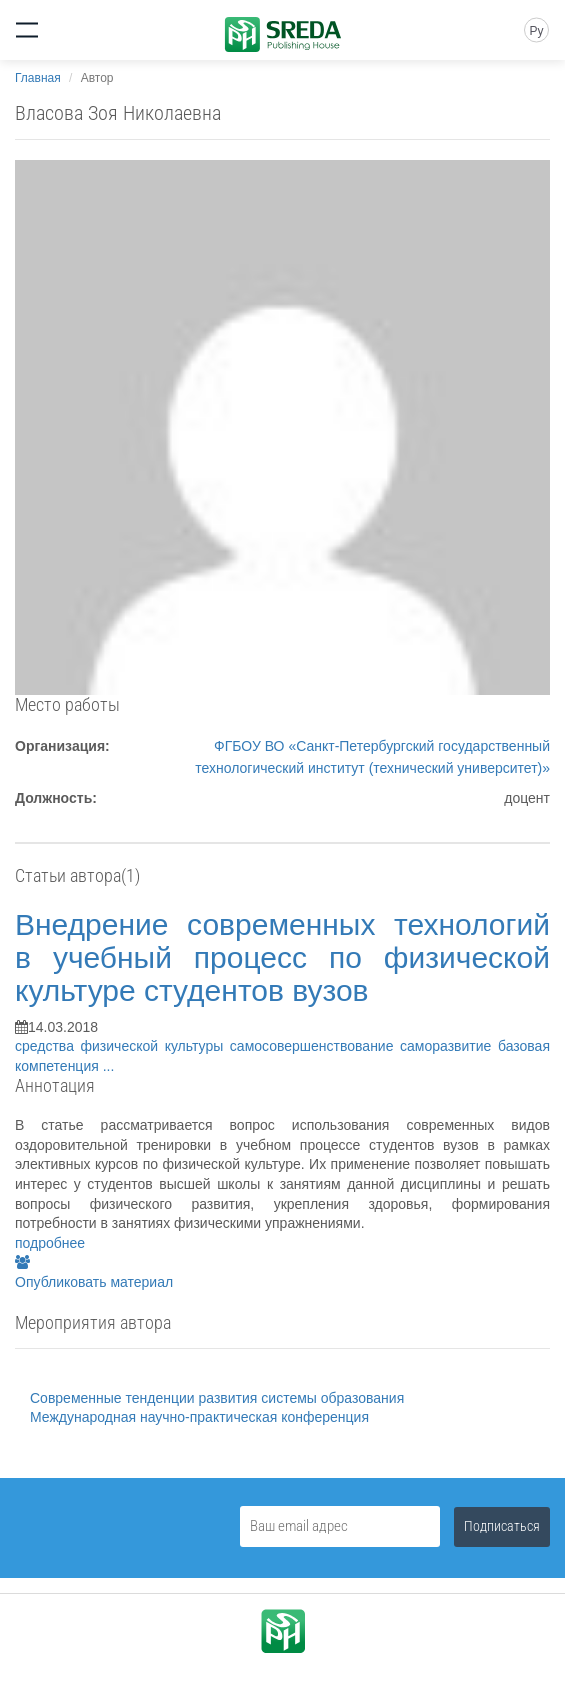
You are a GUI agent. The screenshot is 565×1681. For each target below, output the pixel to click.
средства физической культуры (122, 1046)
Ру (536, 31)
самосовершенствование (315, 1046)
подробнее (50, 1243)
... (109, 1066)
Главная (38, 78)
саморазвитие (449, 1046)
